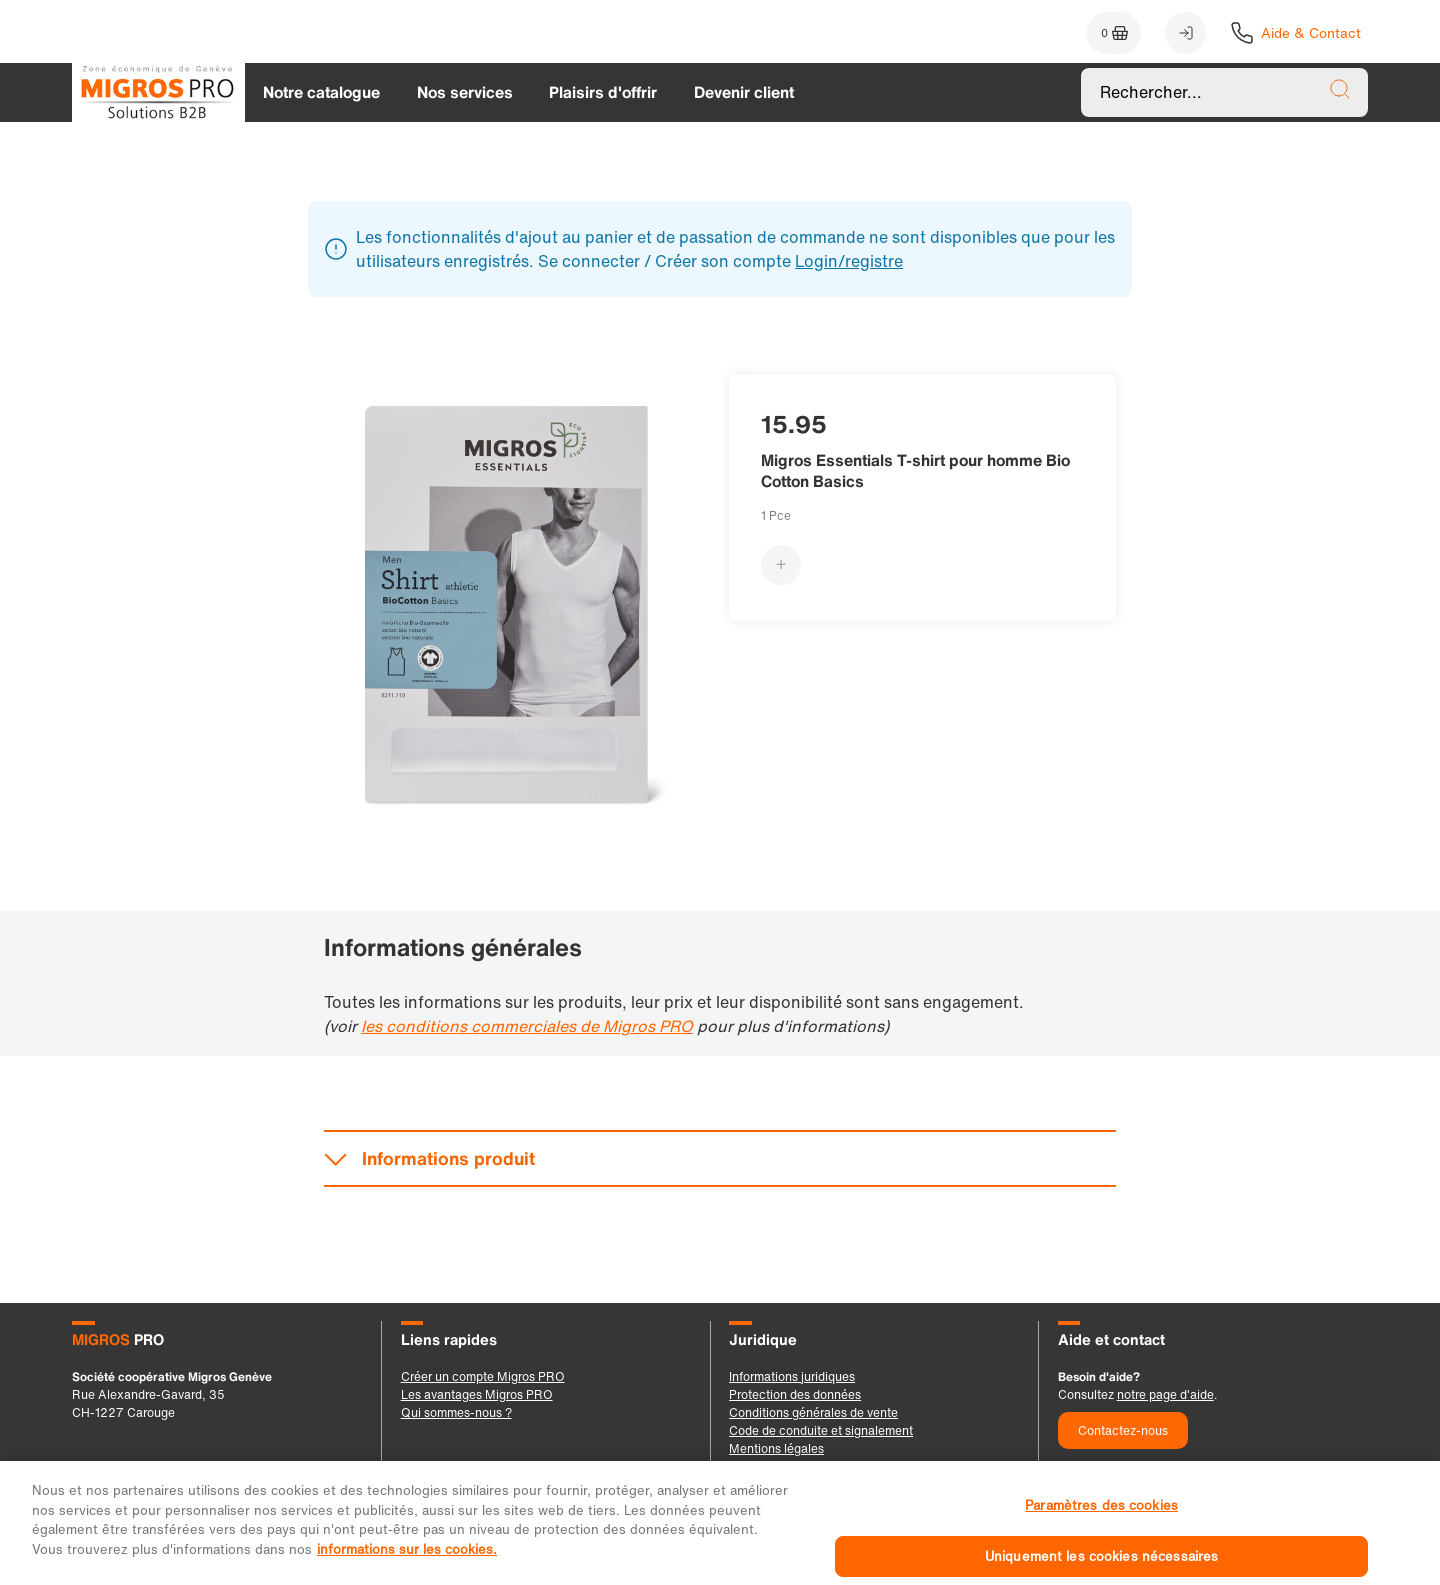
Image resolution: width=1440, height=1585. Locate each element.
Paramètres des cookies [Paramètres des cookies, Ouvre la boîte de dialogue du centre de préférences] (1101, 1527)
